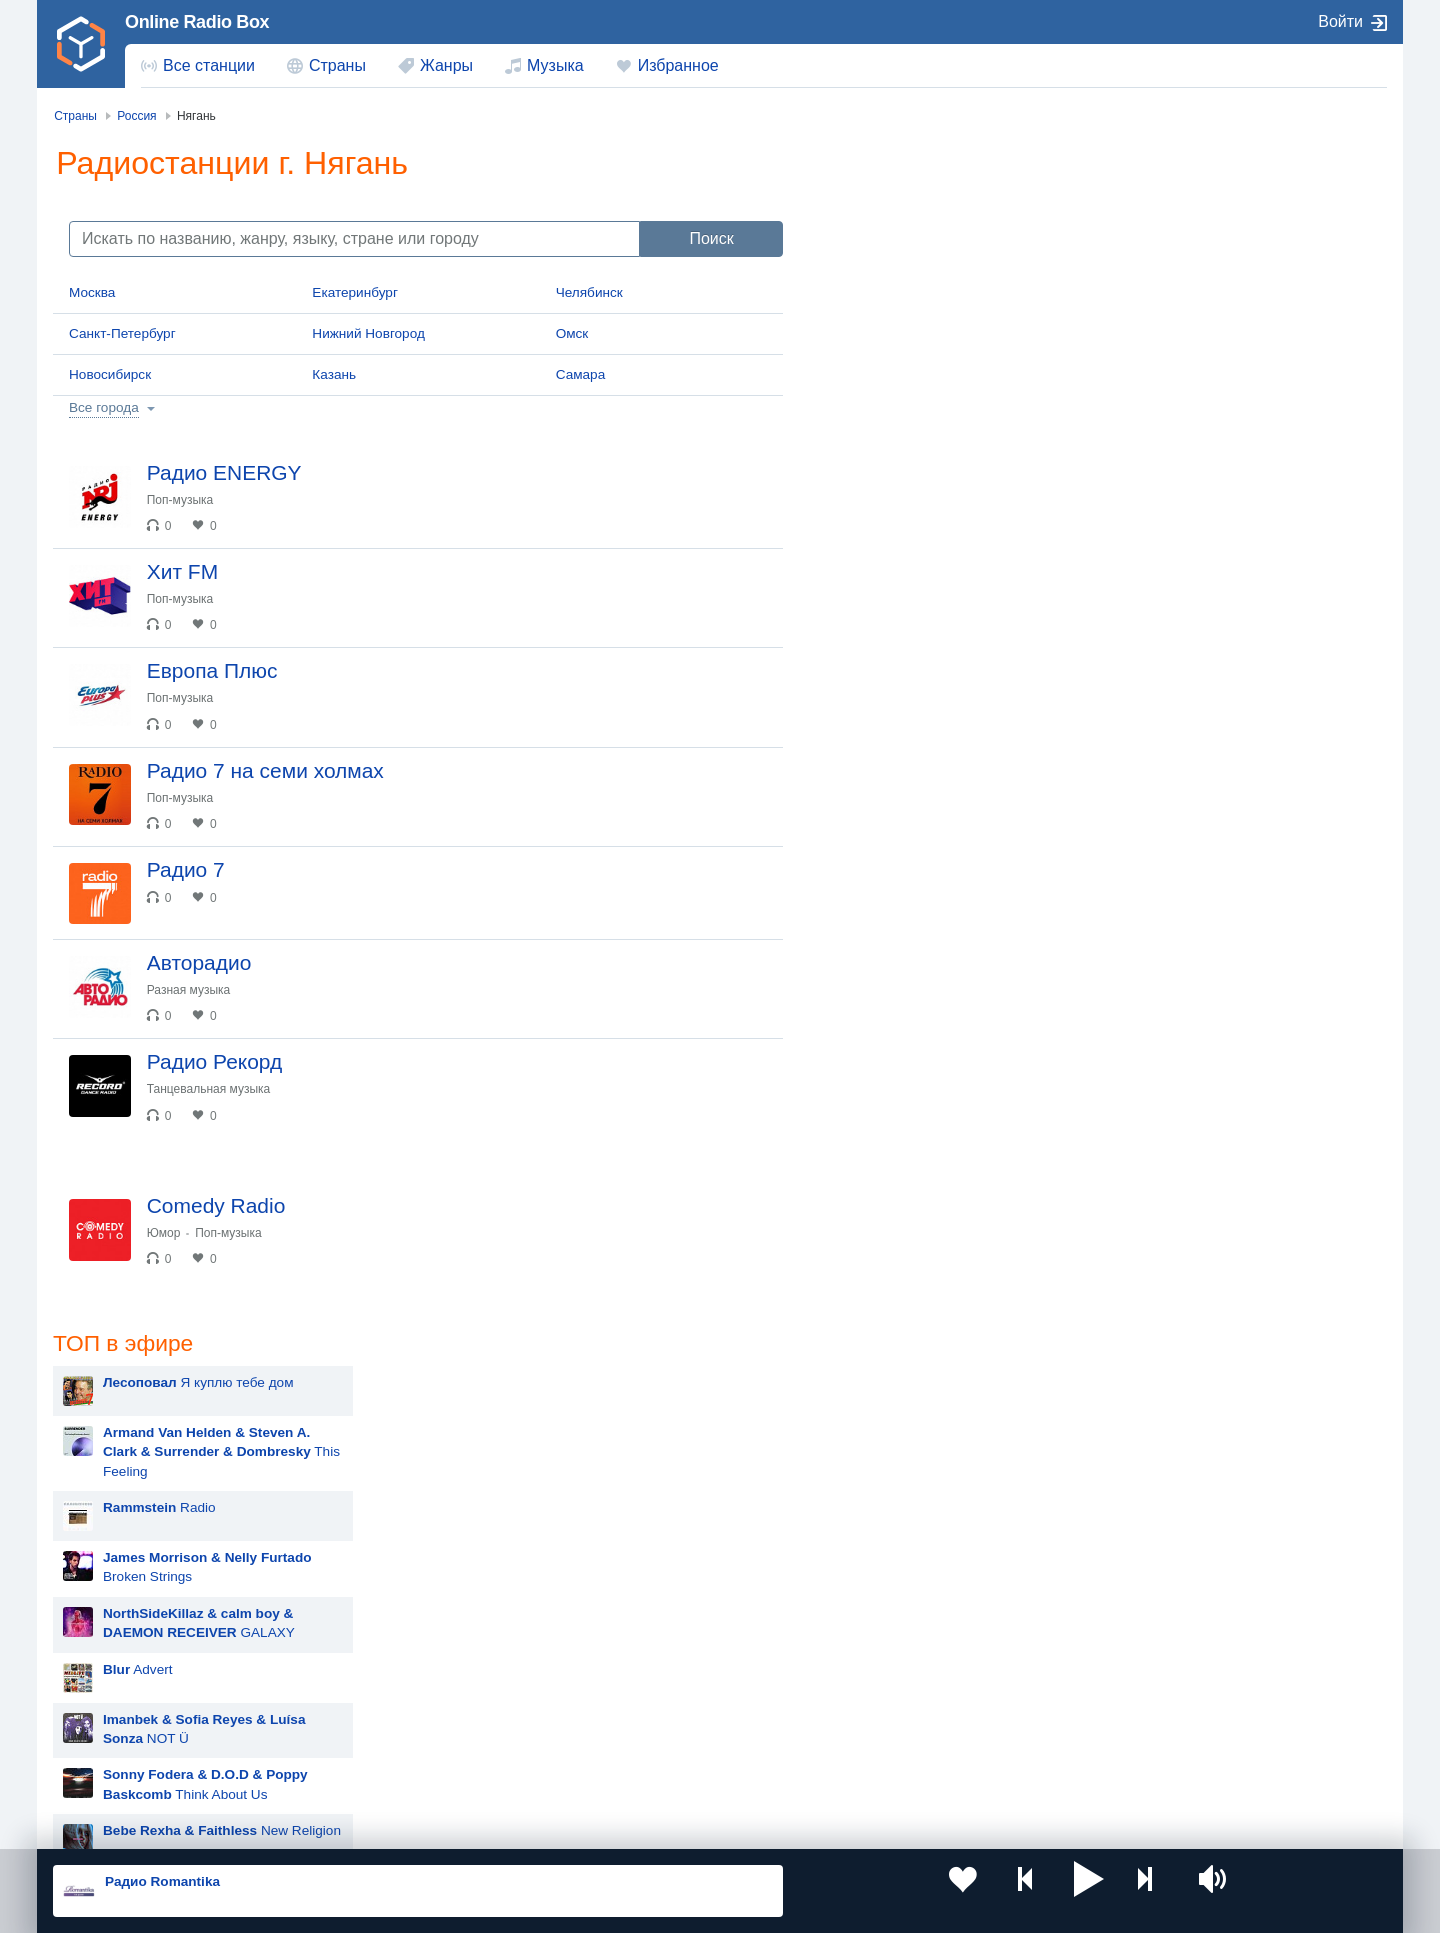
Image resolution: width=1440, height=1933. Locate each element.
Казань (334, 374)
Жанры (446, 65)
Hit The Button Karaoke (919, 818)
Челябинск (589, 292)
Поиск (711, 238)
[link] (81, 44)
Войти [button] (1340, 21)
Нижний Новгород (368, 333)
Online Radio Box (197, 22)
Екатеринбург (355, 292)
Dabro (867, 1518)
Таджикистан (397, 1702)
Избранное (678, 65)
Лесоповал (883, 1068)
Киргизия (116, 1702)
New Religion (968, 647)
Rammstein (883, 1118)
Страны (337, 65)
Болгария (925, 1702)
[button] (949, 1891)
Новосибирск (110, 374)
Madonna (877, 1368)
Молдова (655, 1669)
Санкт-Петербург (122, 333)
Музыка (555, 65)
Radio (905, 324)
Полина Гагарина (903, 1418)
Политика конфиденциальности (495, 1826)
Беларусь (117, 1770)
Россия (110, 1669)
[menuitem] (198, 66)
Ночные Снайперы (908, 1468)
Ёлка (864, 1318)
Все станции (209, 65)
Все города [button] (104, 407)
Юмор (187, 1364)
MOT (864, 968)
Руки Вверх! (886, 1018)
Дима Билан (887, 1268)
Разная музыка (211, 1085)
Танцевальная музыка (232, 1202)
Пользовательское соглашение (301, 1826)
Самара (581, 374)
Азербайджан (669, 1770)
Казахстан (928, 1669)
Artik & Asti (882, 1168)
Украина (383, 1669)
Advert (884, 486)
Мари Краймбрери (907, 918)
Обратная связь (647, 1826)
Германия (926, 1770)
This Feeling (967, 269)
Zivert (866, 1218)
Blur (861, 868)
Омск (572, 333)
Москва (92, 292)
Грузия (378, 1770)
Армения (655, 1702)
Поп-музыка (203, 500)
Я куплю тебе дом (944, 199)
